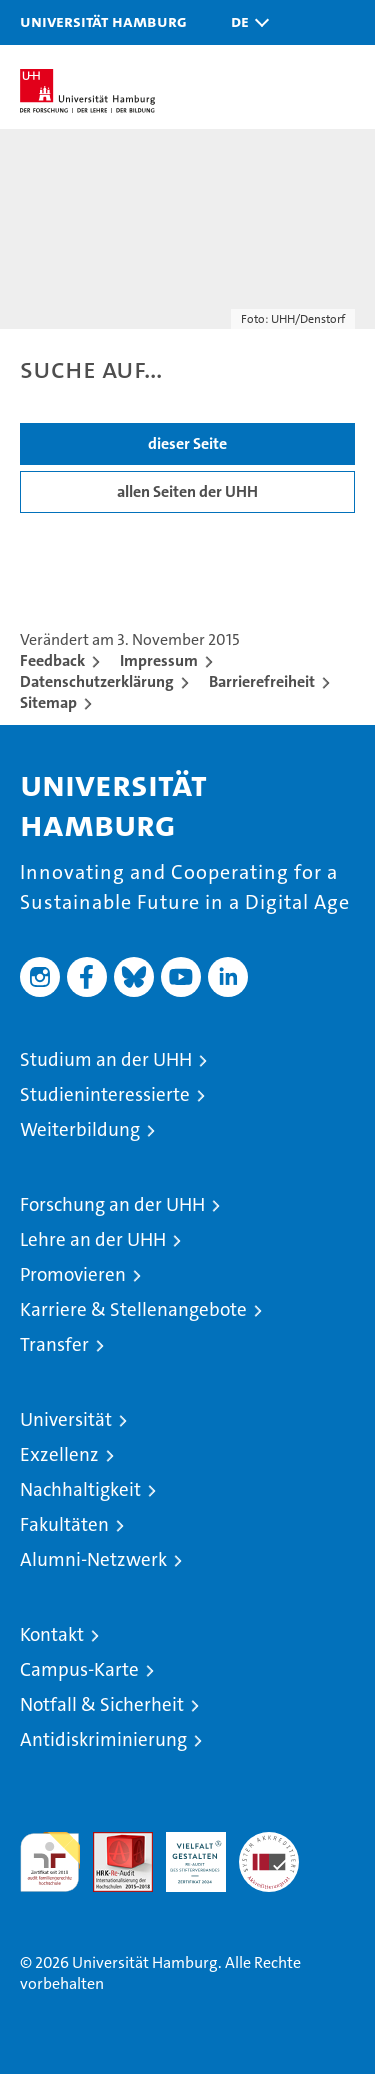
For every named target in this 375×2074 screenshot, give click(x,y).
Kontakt (52, 1634)
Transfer (54, 1344)
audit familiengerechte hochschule (50, 1862)
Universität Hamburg (103, 21)
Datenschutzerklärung (97, 681)
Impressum (159, 660)
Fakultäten (64, 1524)
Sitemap (48, 702)
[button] (245, 22)
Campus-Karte (79, 1669)
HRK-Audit (185, 1853)
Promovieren (73, 1274)
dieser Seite (187, 443)
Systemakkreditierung (269, 1842)
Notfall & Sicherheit (102, 1704)
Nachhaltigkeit (80, 1489)
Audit (112, 1842)
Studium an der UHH (106, 1059)
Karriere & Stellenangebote (133, 1309)
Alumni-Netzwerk (93, 1559)
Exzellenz (59, 1454)
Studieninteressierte (105, 1094)
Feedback (52, 660)
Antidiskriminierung (103, 1739)
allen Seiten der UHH (187, 491)
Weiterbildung (80, 1129)
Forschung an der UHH (112, 1204)
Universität (66, 1419)
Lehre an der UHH (93, 1239)
